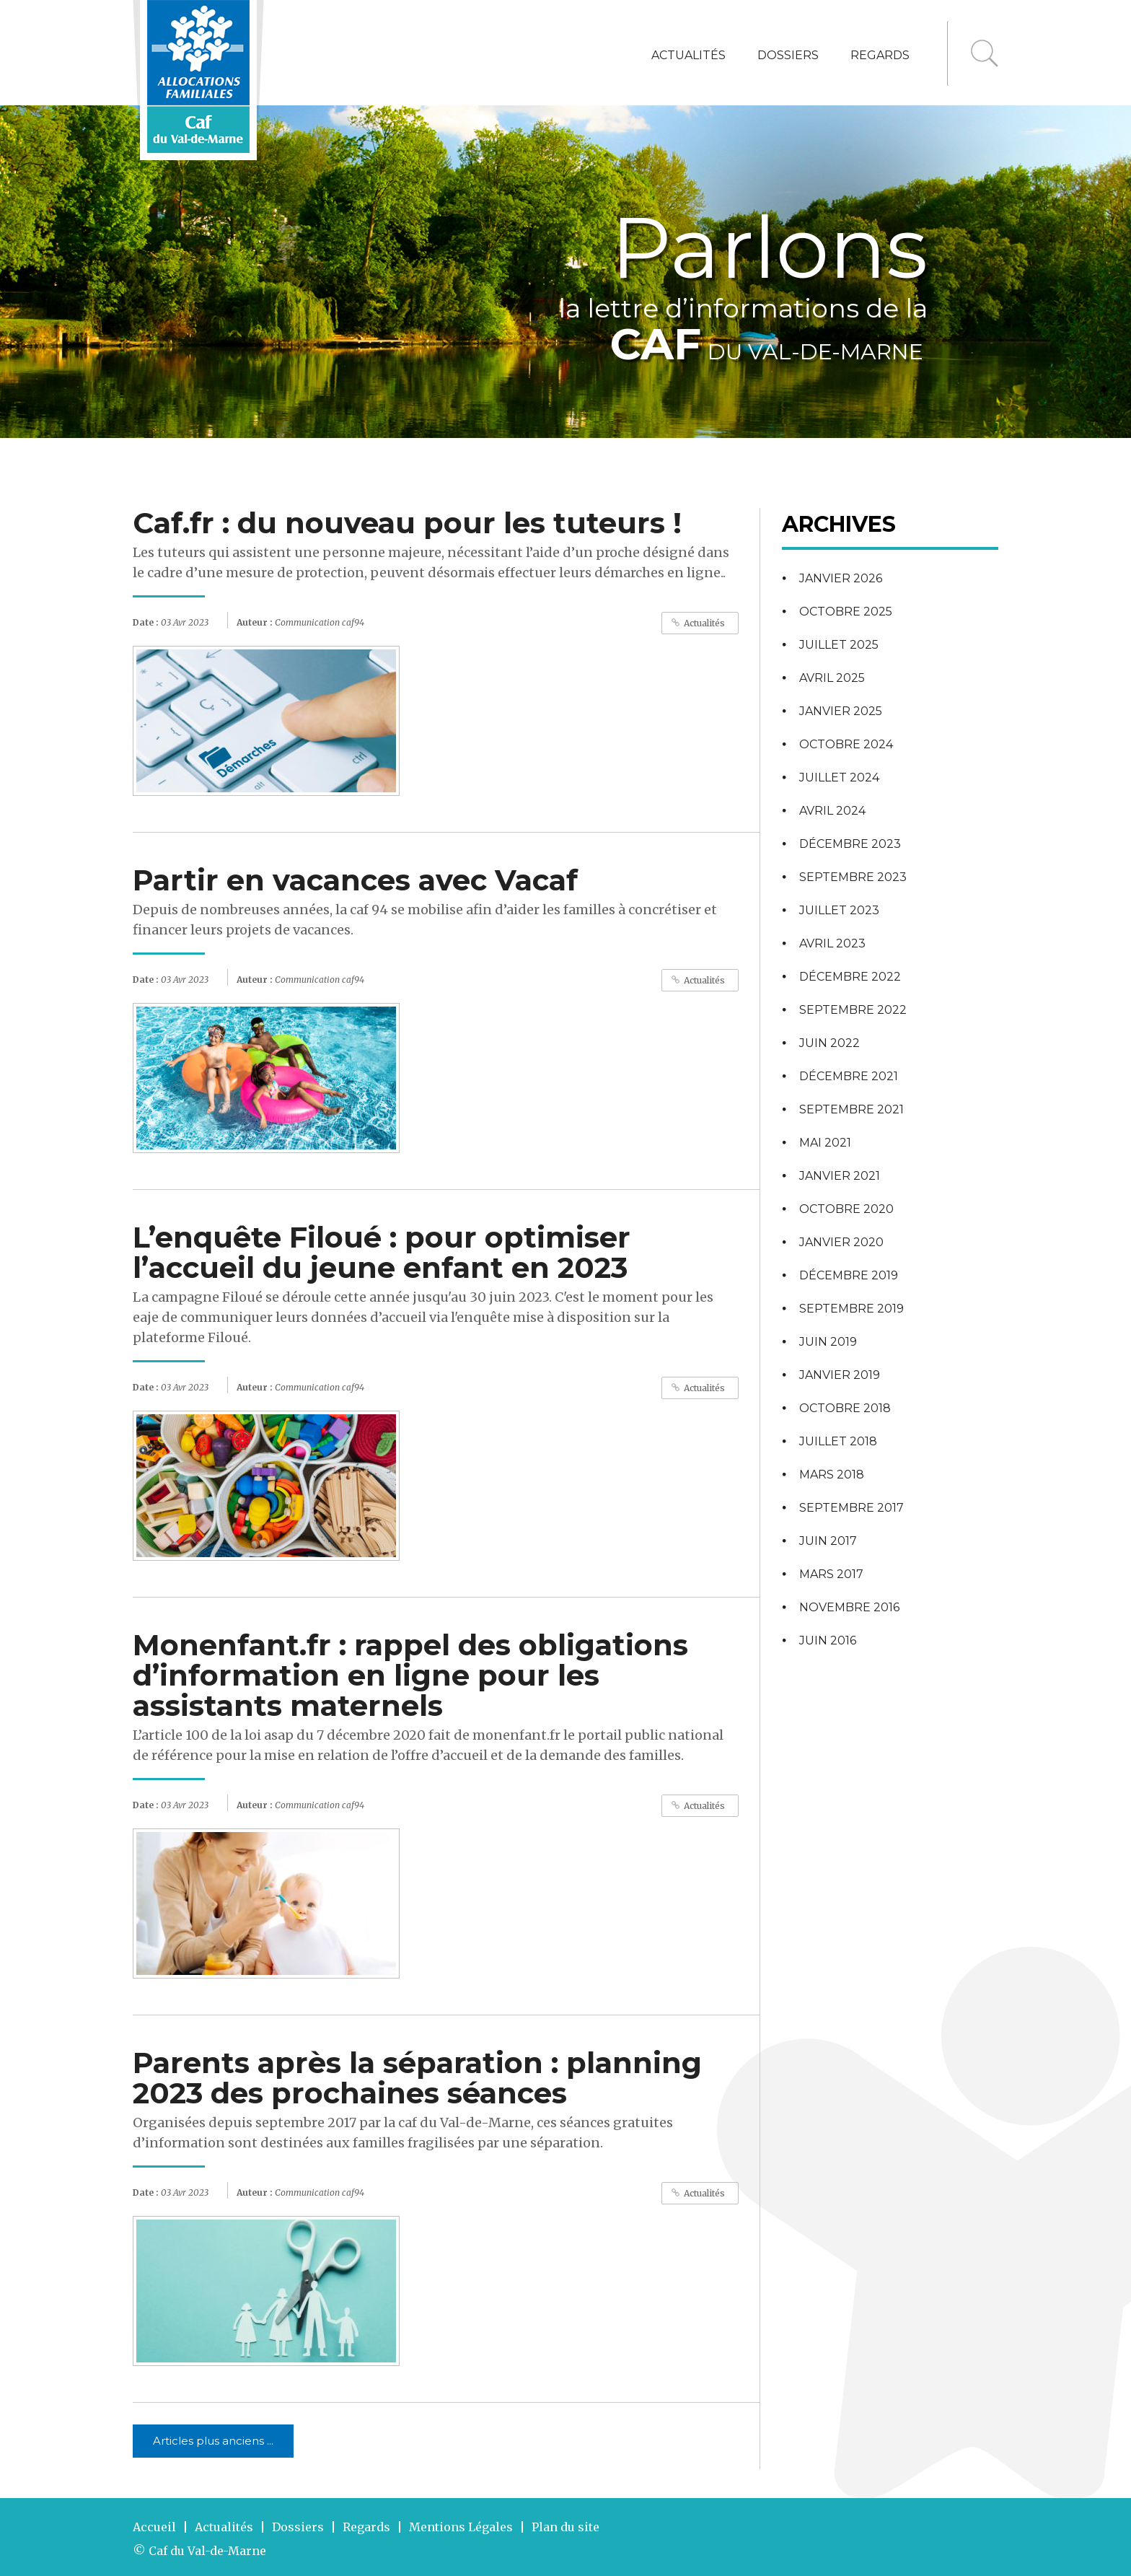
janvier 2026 (840, 578)
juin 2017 (828, 1541)
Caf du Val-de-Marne (207, 2551)
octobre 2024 (846, 744)
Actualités (688, 55)
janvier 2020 (841, 1242)
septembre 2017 (851, 1508)
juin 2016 (827, 1640)
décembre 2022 (850, 976)
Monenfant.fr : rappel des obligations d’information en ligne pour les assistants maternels (410, 1675)
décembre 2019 (848, 1275)
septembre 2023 (853, 877)
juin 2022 (829, 1043)
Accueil (154, 2527)
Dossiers (788, 55)
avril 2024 (832, 811)
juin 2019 (828, 1342)
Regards (880, 55)
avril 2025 (832, 678)
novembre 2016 (849, 1607)
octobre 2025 (845, 611)
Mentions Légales (461, 2527)
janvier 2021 (839, 1176)
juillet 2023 (839, 910)
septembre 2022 (853, 1010)
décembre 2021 (848, 1076)
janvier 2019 (839, 1375)
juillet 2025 (839, 645)
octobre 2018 (845, 1408)
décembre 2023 (850, 844)
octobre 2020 (846, 1209)
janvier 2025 (840, 711)
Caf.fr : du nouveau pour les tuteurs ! (407, 522)
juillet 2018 (838, 1441)
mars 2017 (831, 1574)
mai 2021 (825, 1142)
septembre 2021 (851, 1109)
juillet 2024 (839, 777)
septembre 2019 (851, 1308)
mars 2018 (831, 1474)
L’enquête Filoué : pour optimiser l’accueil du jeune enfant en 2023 (381, 1252)
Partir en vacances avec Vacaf (355, 880)
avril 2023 (832, 943)
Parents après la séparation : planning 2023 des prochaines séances (417, 2078)
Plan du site (565, 2527)
